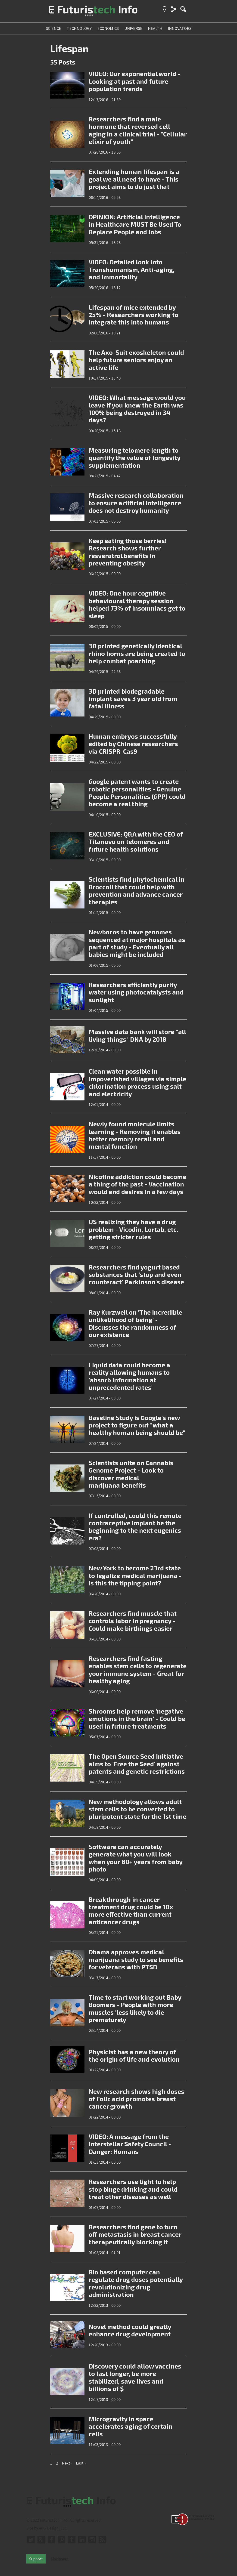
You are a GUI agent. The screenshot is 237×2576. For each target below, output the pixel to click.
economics (108, 28)
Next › (67, 2463)
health (155, 28)
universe (133, 28)
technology (79, 28)
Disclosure (60, 2558)
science (53, 28)
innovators (179, 28)
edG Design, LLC (53, 2528)
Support (36, 2558)
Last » (81, 2463)
